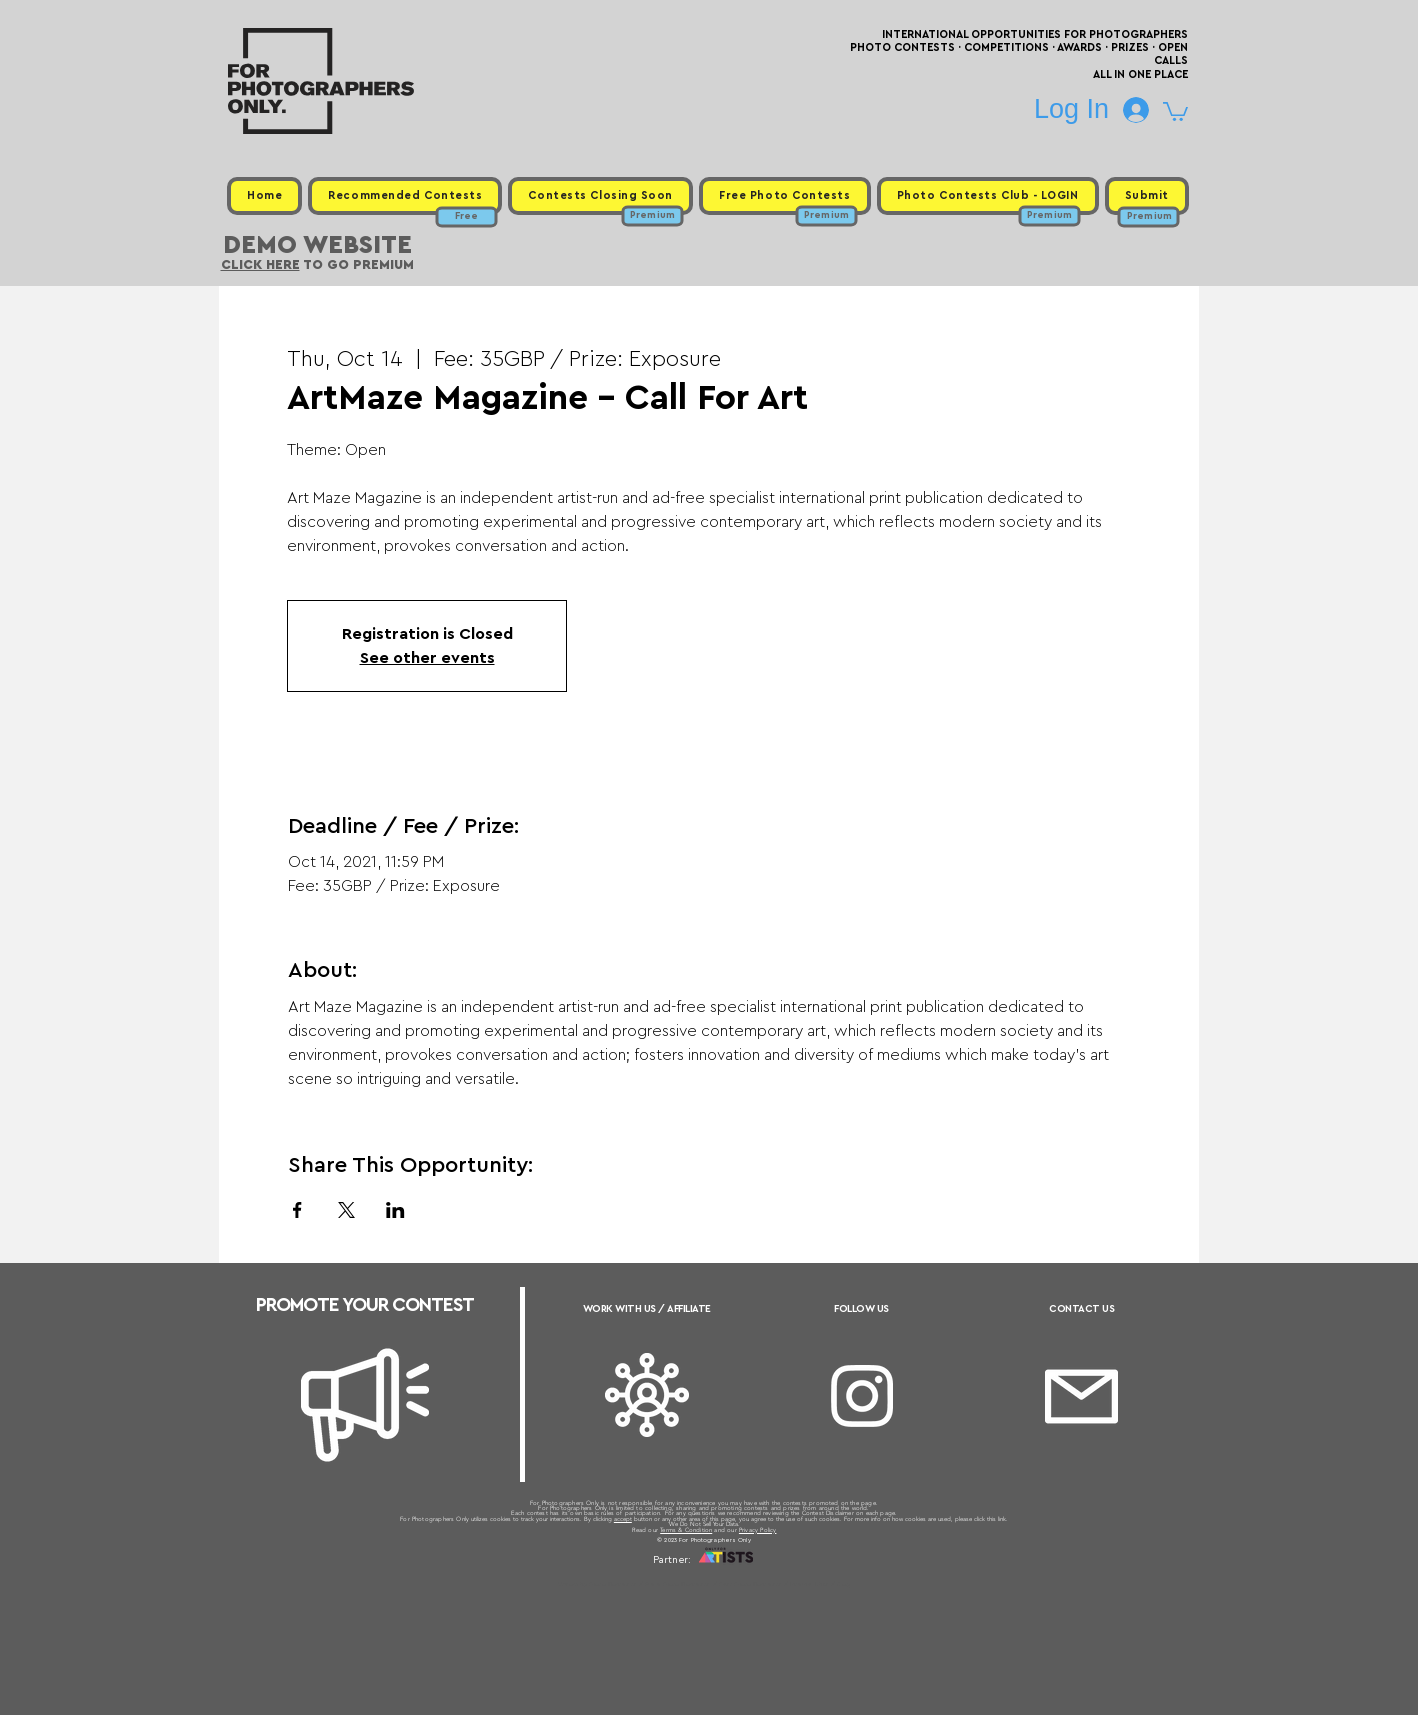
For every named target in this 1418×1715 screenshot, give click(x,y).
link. (1003, 1519)
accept (623, 1519)
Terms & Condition (686, 1530)
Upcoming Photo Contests (597, 1584)
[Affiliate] (647, 1395)
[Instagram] (862, 1396)
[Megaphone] (365, 1405)
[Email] (1081, 1396)
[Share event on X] (346, 1210)
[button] (1175, 110)
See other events (427, 658)
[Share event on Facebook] (297, 1210)
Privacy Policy (758, 1530)
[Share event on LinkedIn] (395, 1210)
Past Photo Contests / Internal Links (775, 1584)
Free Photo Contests (677, 1584)
